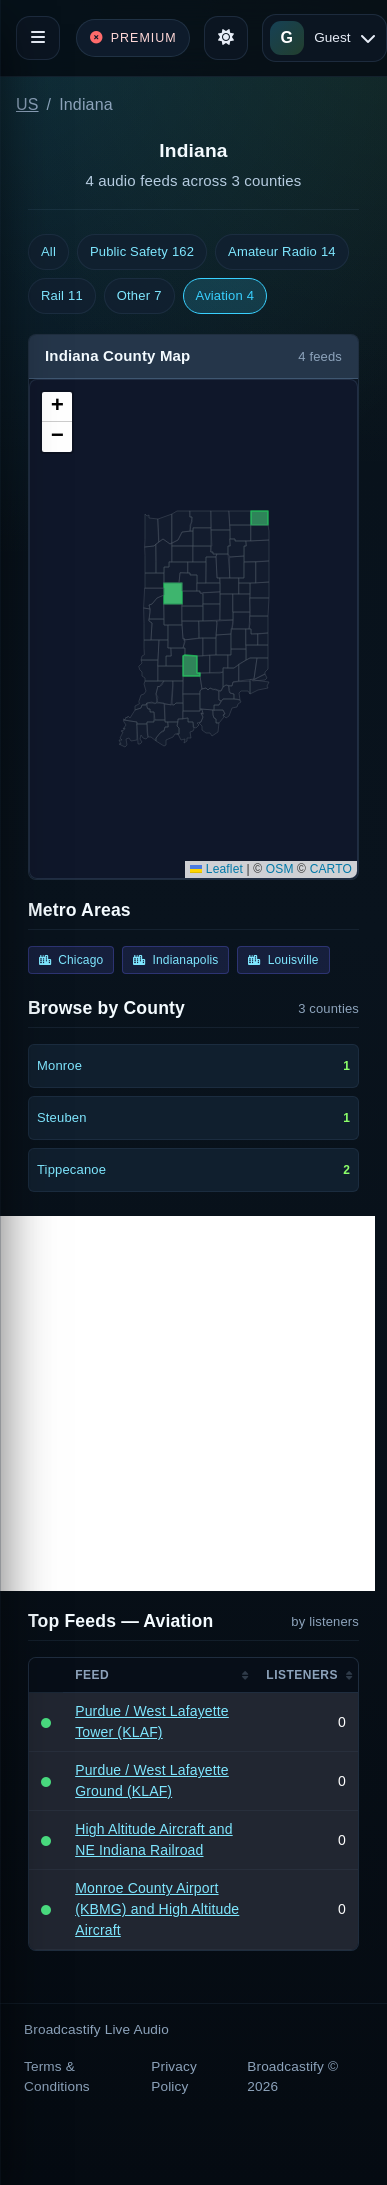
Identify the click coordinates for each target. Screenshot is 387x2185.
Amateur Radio (282, 252)
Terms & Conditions (57, 2076)
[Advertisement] (187, 1403)
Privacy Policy (174, 2076)
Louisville (283, 960)
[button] (57, 407)
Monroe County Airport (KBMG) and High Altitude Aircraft (157, 1909)
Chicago (71, 960)
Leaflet (216, 869)
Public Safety (142, 252)
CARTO (331, 869)
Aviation (225, 296)
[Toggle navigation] (38, 38)
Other (139, 296)
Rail (62, 296)
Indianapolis (175, 960)
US (27, 104)
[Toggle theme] (226, 38)
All (48, 251)
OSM (280, 869)
